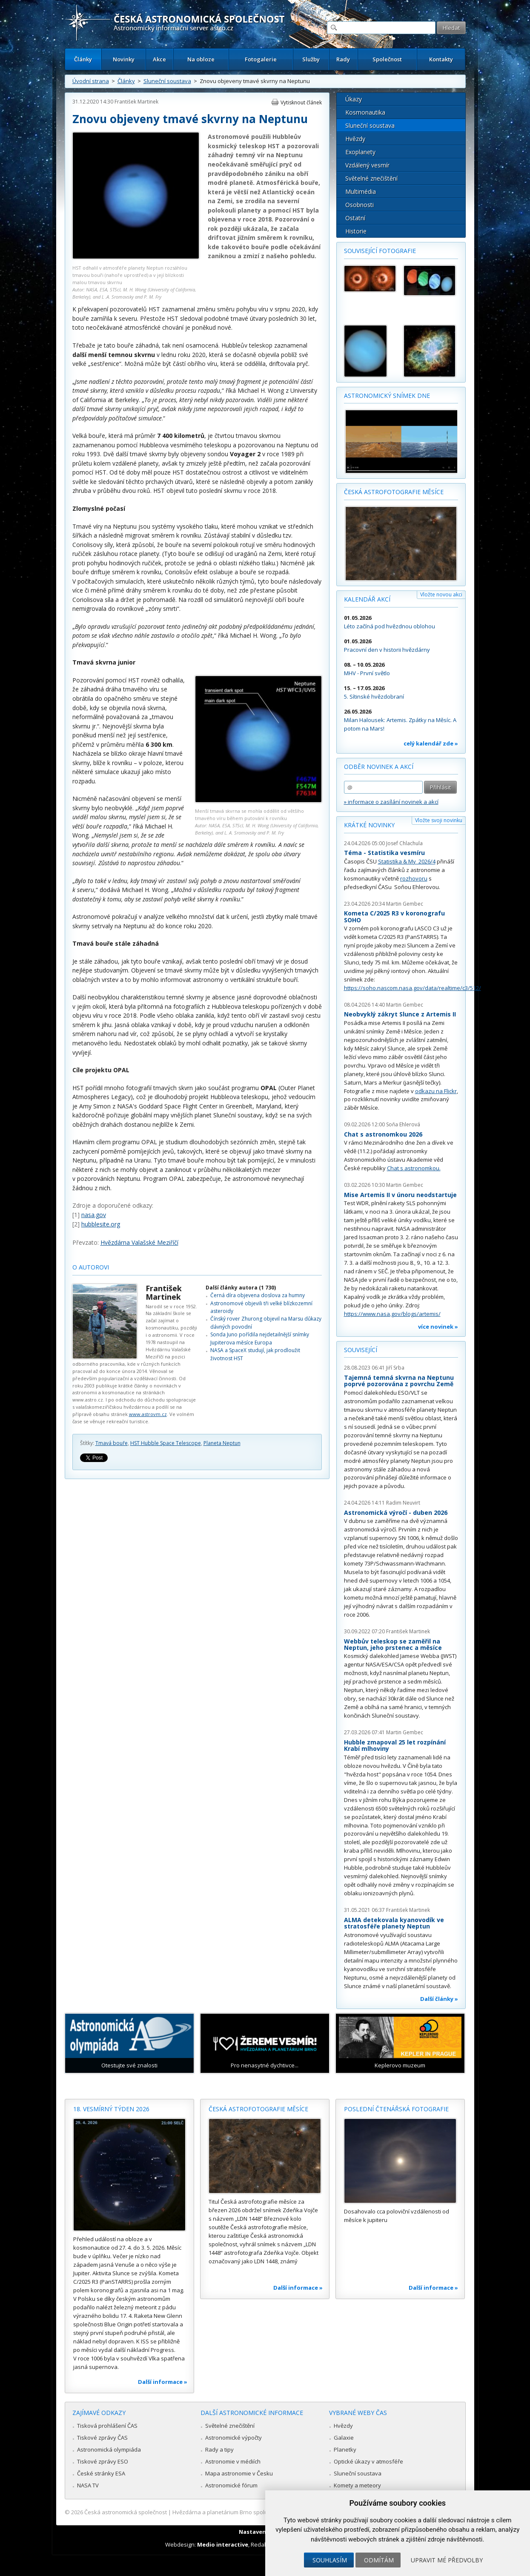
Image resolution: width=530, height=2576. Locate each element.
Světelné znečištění (371, 178)
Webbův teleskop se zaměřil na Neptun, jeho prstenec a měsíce (393, 1644)
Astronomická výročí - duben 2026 (395, 1512)
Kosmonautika (365, 112)
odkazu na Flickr (436, 1091)
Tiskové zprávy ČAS (102, 2437)
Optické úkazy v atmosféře (368, 2461)
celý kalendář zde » (431, 743)
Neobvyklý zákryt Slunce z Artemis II (400, 1014)
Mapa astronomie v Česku (239, 2473)
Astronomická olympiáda (109, 2449)
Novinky (124, 59)
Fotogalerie (261, 59)
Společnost (387, 59)
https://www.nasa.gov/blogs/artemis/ (392, 1314)
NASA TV (88, 2485)
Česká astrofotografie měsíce (394, 492)
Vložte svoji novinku (438, 820)
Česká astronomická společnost (125, 2512)
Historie (356, 231)
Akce (159, 59)
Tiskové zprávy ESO (102, 2461)
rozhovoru (413, 878)
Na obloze (201, 59)
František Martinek (136, 101)
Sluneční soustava (167, 81)
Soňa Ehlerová (403, 1124)
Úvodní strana (90, 81)
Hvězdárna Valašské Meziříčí (139, 1242)
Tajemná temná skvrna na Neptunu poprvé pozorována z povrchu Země (399, 1380)
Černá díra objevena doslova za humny (257, 1295)
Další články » (439, 1999)
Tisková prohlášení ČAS (107, 2425)
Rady (343, 59)
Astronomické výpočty (233, 2437)
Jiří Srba (395, 1367)
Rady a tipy (219, 2449)
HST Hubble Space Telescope (165, 1443)
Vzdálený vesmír (367, 165)
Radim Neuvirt (403, 1502)
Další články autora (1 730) (241, 1287)
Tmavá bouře (111, 1443)
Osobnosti (359, 205)
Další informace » (162, 2382)
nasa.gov (93, 1215)
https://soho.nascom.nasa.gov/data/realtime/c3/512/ (412, 988)
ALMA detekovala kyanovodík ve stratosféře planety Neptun (394, 1923)
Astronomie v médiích (233, 2461)
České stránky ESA (101, 2473)
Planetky (345, 2449)
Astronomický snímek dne (387, 395)
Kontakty (441, 59)
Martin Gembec (404, 903)
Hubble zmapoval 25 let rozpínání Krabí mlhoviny (395, 1745)
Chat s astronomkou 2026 (383, 1134)
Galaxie (344, 2437)
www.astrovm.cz (148, 1414)
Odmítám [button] (379, 2560)
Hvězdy (355, 139)
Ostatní (355, 218)
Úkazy (353, 99)
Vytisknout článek (301, 102)
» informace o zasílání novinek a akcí (391, 802)
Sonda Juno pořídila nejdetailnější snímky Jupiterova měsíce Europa (259, 1338)
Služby (311, 59)
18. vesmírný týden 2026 (111, 2109)
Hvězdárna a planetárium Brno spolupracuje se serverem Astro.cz (257, 2512)
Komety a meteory (357, 2485)
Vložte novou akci (441, 594)
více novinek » (438, 1326)
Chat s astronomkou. (414, 1168)
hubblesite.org (100, 1224)
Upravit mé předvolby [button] (447, 2560)
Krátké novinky (369, 825)
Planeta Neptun (222, 1443)
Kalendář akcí (367, 599)
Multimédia (360, 191)
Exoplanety (360, 152)
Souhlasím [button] (329, 2560)
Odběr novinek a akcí (378, 767)
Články (83, 59)
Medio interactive (222, 2544)
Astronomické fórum (231, 2485)
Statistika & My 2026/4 (406, 861)
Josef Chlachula (404, 843)
